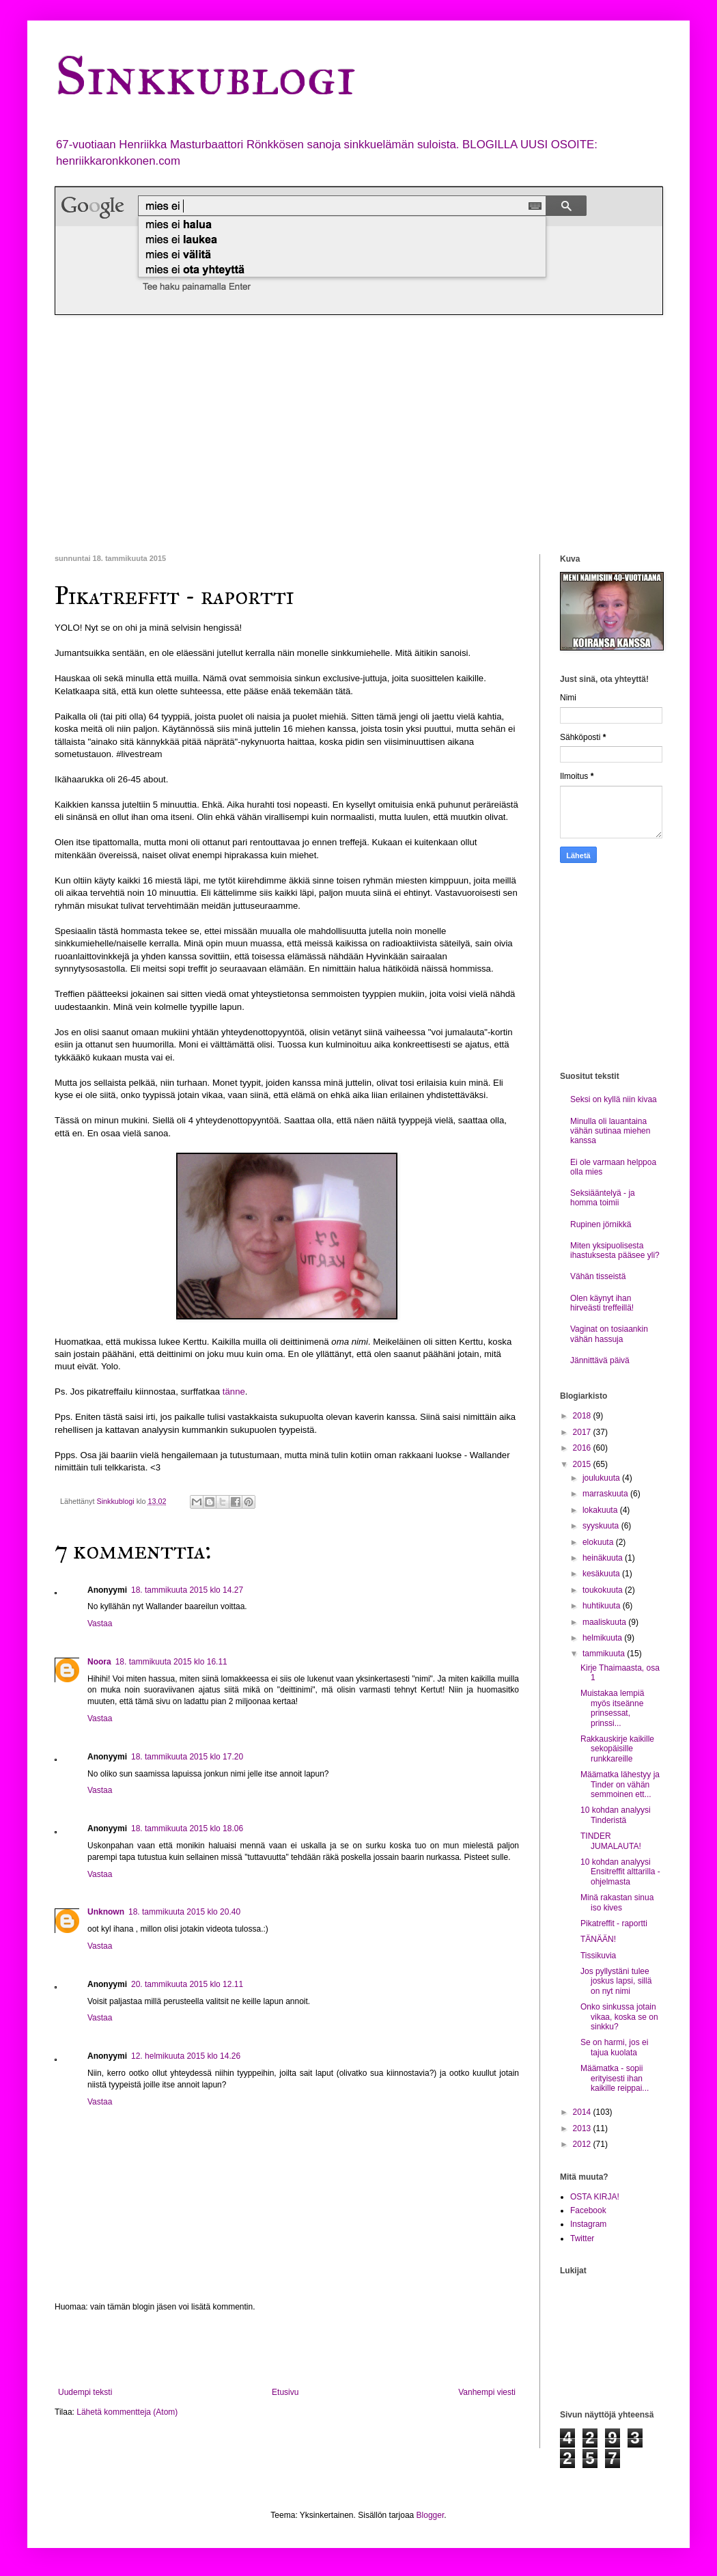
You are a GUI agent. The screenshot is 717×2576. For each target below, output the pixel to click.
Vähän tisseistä (597, 1276)
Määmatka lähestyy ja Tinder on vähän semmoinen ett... (620, 1784)
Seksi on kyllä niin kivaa (613, 1099)
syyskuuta (601, 1526)
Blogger (431, 2515)
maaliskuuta (605, 1622)
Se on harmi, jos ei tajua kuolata (614, 2047)
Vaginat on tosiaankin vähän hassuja (609, 1333)
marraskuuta (606, 1493)
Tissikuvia (598, 1955)
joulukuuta (602, 1478)
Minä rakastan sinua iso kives (616, 1902)
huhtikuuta (602, 1606)
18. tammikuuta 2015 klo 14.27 (187, 1590)
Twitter (582, 2238)
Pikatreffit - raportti (613, 1923)
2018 (583, 1416)
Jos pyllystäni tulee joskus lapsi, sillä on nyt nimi (615, 1981)
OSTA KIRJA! (594, 2197)
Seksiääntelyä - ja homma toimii (602, 1197)
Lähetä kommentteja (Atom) (127, 2412)
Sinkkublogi (205, 75)
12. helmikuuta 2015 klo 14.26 (185, 2056)
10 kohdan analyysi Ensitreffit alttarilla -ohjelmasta (620, 1872)
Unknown (105, 1912)
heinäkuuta (603, 1558)
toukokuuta (603, 1590)
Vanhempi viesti (487, 2392)
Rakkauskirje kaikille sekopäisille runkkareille (617, 1749)
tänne (234, 1391)
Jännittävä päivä (600, 1360)
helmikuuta (603, 1638)
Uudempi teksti (85, 2392)
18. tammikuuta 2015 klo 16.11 (171, 1662)
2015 (583, 1464)
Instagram (588, 2224)
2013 (583, 2128)
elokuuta (599, 1542)
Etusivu (285, 2392)
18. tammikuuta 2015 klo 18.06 (187, 1828)
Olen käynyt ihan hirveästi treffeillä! (602, 1303)
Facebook (588, 2210)
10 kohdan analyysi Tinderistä (615, 1814)
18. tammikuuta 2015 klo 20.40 (184, 1912)
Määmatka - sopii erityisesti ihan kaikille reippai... (614, 2078)
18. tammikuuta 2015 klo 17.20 (187, 1757)
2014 (583, 2112)
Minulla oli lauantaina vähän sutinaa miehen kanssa (610, 1131)
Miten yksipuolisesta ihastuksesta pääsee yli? (615, 1250)
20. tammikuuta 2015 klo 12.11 (187, 1984)
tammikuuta (604, 1653)
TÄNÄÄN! (598, 1939)
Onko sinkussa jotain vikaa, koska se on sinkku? (619, 2016)
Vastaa (99, 1623)
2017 (583, 1432)
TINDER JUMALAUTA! (610, 1840)
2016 (583, 1448)
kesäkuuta (602, 1573)
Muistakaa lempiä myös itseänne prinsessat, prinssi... (612, 1707)
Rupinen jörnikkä (600, 1224)
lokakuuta (601, 1510)
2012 (583, 2144)
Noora (99, 1662)
